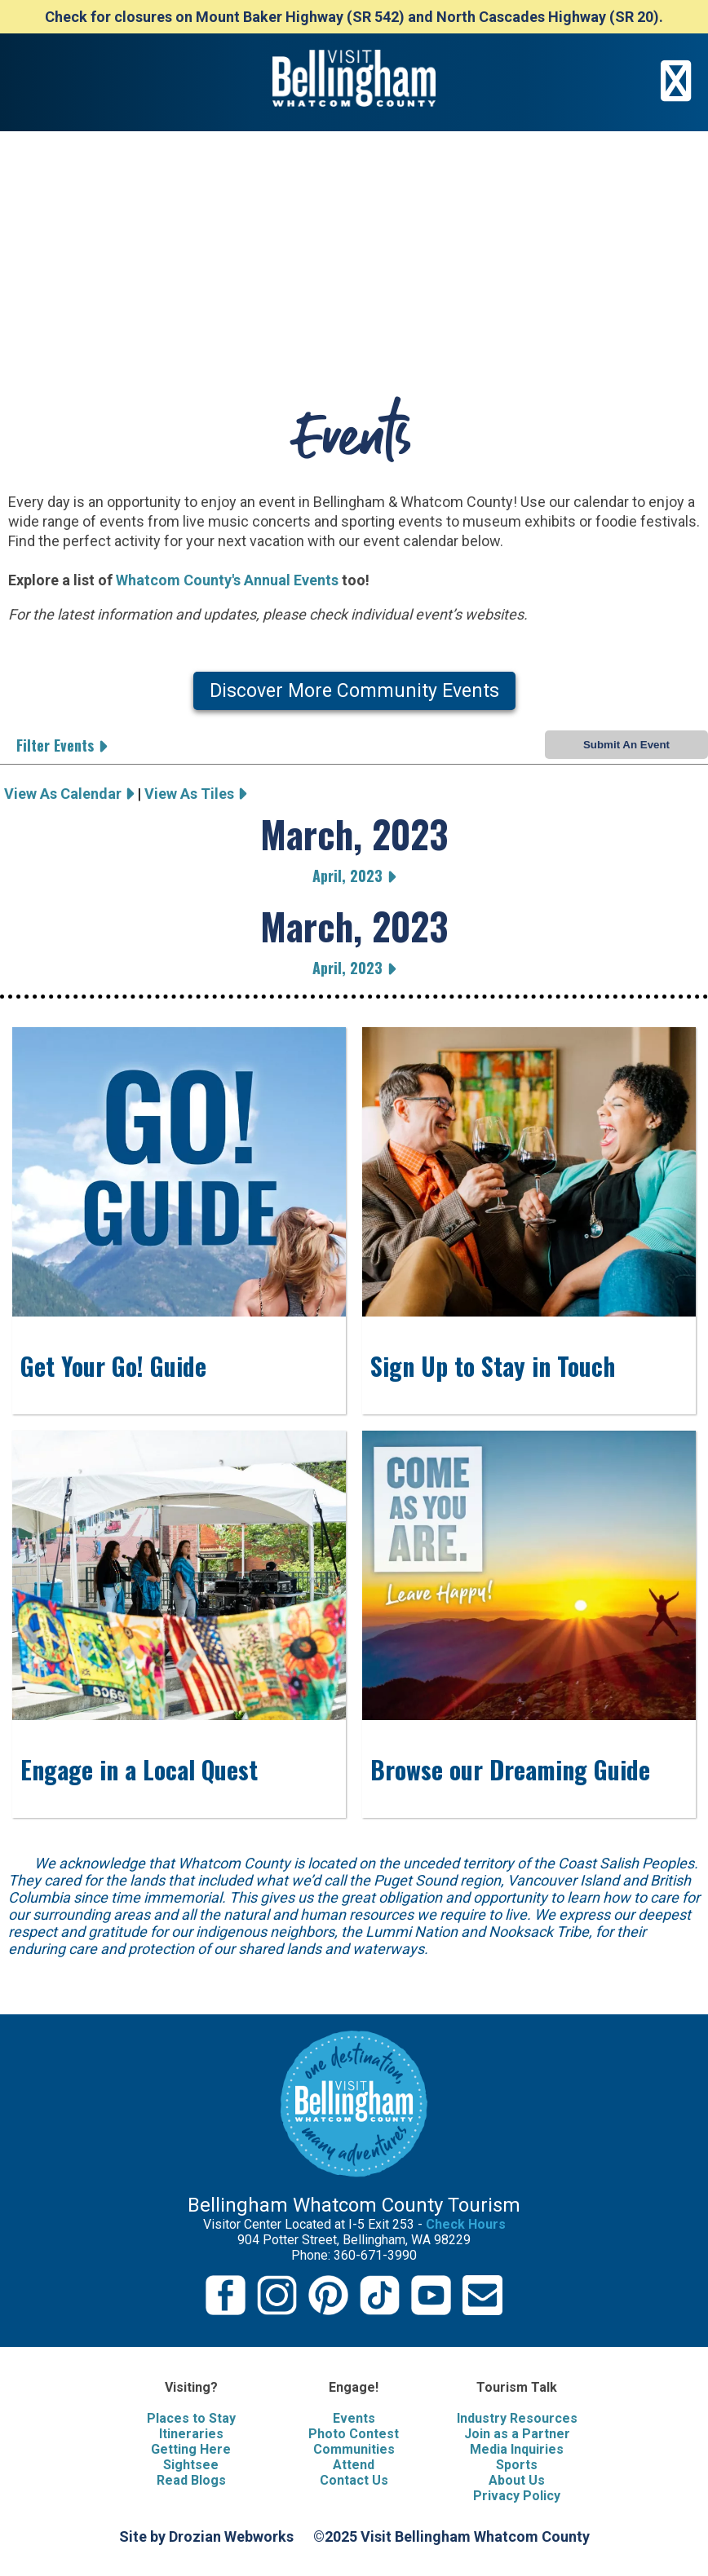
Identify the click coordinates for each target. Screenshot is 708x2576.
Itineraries (191, 2433)
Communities (354, 2449)
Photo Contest (353, 2433)
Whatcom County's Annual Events (227, 580)
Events (354, 2418)
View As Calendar (69, 793)
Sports (517, 2464)
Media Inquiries (517, 2449)
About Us (517, 2480)
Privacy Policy (516, 2495)
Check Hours (466, 2224)
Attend (353, 2464)
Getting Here (191, 2449)
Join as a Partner (517, 2433)
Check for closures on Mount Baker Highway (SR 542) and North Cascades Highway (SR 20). (354, 16)
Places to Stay (191, 2418)
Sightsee (191, 2464)
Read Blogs (191, 2480)
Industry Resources (517, 2418)
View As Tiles (195, 793)
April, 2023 (354, 875)
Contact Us (354, 2480)
